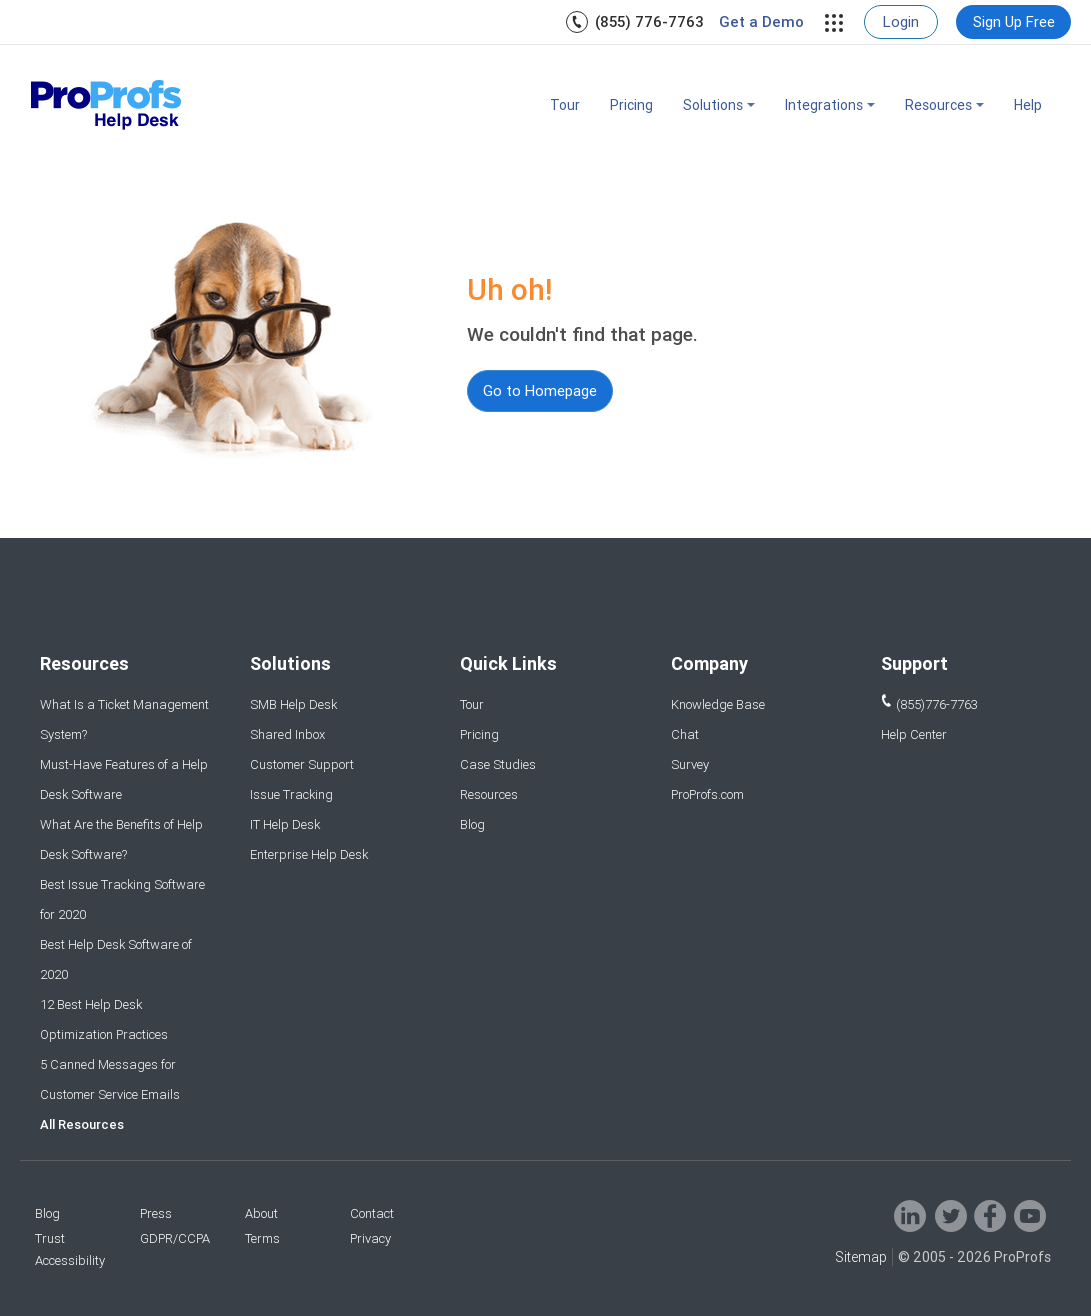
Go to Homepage (540, 390)
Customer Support (302, 764)
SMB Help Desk (293, 704)
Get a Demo (761, 22)
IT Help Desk (285, 824)
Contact (372, 1213)
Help (1028, 105)
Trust (50, 1238)
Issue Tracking (291, 794)
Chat (685, 734)
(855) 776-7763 (649, 21)
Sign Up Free (1014, 21)
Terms (262, 1238)
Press (156, 1213)
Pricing (631, 105)
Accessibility (70, 1260)
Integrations (830, 105)
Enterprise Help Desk (309, 854)
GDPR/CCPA (175, 1238)
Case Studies (498, 764)
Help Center (914, 734)
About (261, 1213)
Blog (472, 824)
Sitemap (861, 1257)
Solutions (719, 105)
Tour (565, 105)
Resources (944, 105)
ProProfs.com (707, 794)
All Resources (82, 1124)
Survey (690, 764)
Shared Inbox (287, 734)
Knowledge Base (718, 704)
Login (901, 21)
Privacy (370, 1238)
